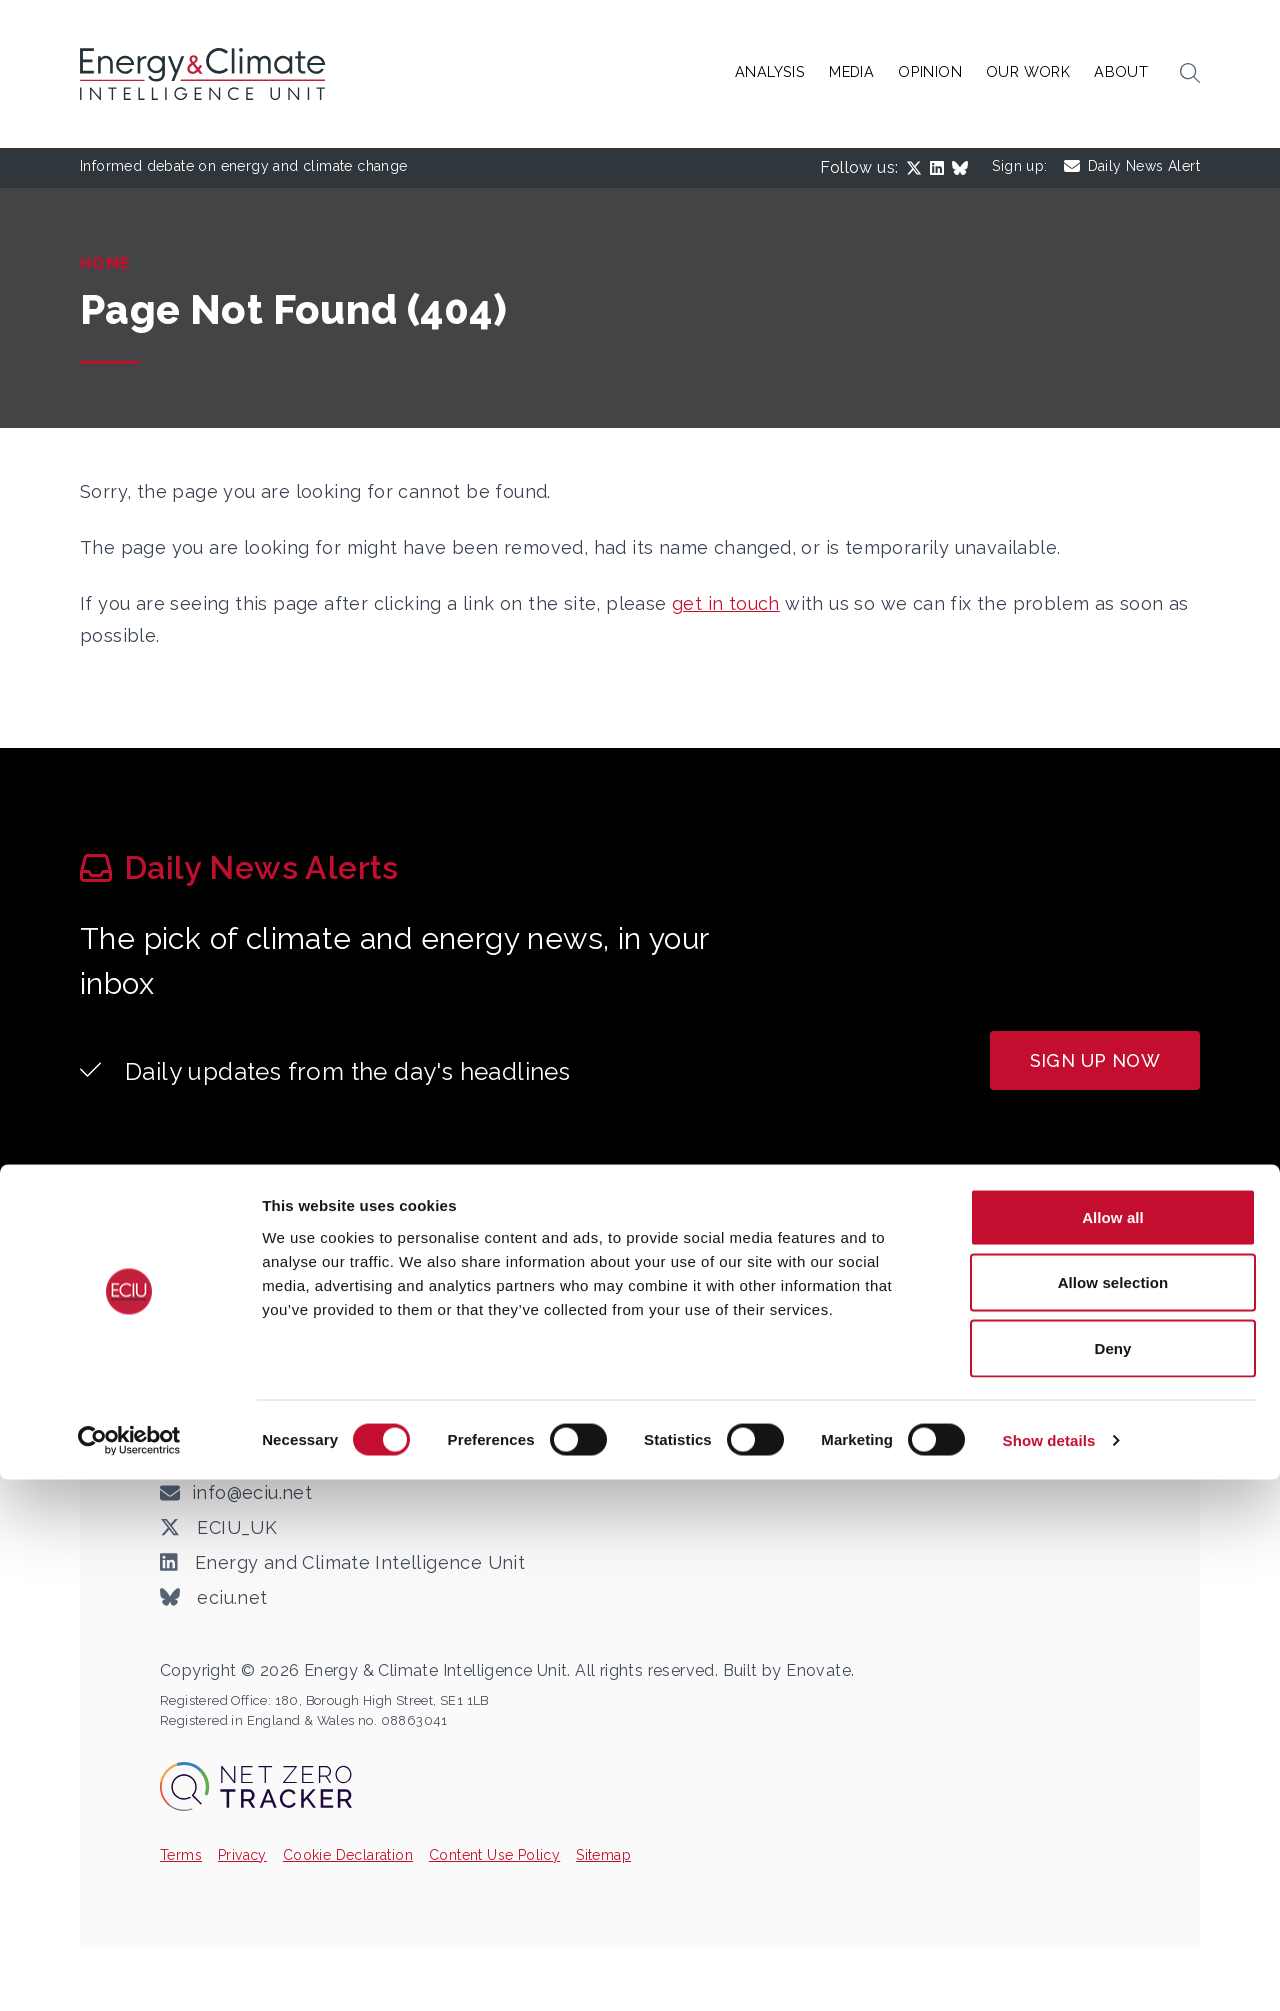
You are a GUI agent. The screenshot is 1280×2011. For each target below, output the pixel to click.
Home (105, 263)
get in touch (726, 603)
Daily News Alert (1132, 166)
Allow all (1113, 1748)
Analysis (770, 71)
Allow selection (1113, 1814)
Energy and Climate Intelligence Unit (342, 1563)
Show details (1049, 1971)
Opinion (930, 71)
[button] (1190, 74)
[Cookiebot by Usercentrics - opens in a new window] (129, 1972)
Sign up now (1095, 1060)
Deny (1112, 1879)
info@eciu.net (252, 1492)
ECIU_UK (218, 1528)
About (1121, 71)
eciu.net (214, 1598)
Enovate (818, 1670)
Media (851, 71)
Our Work (1028, 71)
